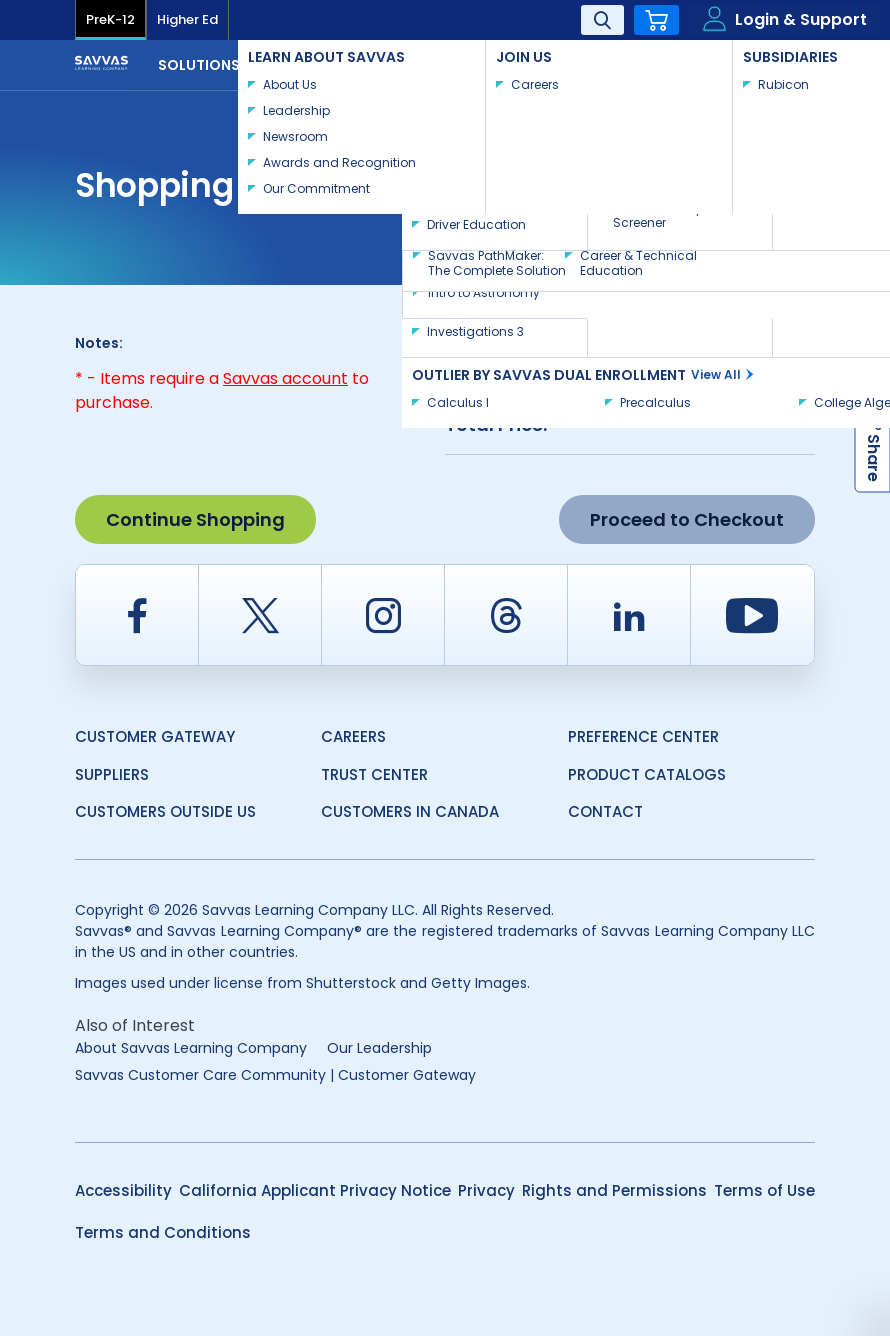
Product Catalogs (647, 774)
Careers (353, 736)
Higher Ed (187, 19)
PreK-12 (110, 19)
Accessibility (123, 1190)
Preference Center (643, 736)
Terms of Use (764, 1190)
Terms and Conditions (163, 1232)
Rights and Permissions (614, 1190)
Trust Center (374, 774)
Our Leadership (379, 1048)
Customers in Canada (410, 811)
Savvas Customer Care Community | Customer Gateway (275, 1075)
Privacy (486, 1190)
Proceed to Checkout (687, 519)
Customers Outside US (165, 811)
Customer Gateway (155, 736)
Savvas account (285, 378)
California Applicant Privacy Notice (315, 1190)
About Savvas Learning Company (191, 1048)
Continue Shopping (195, 519)
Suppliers (112, 774)
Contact (749, 63)
